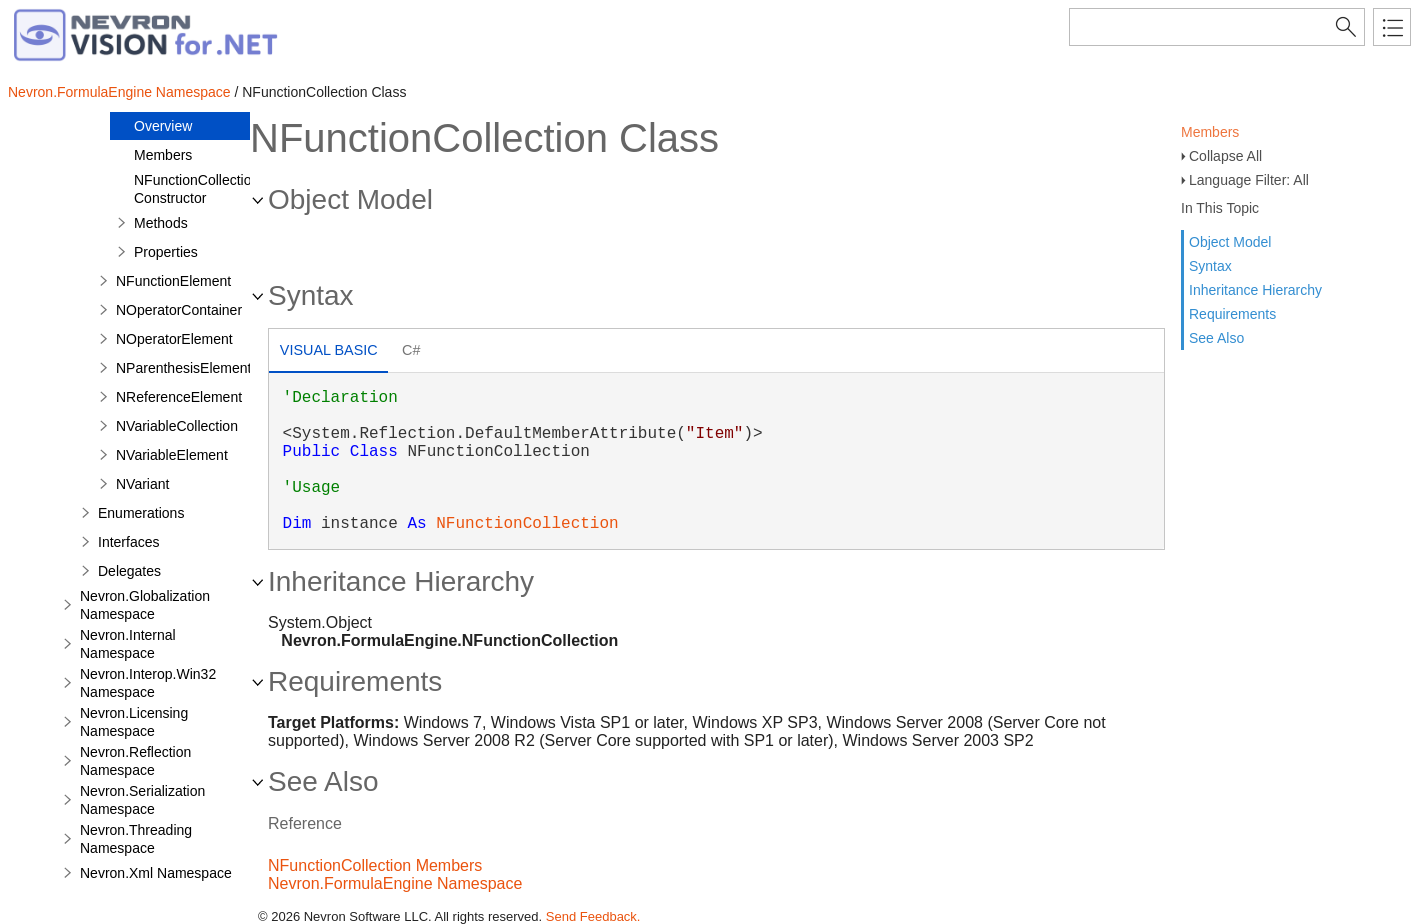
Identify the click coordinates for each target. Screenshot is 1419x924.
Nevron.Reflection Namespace (135, 761)
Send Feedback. (593, 916)
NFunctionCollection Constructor (196, 189)
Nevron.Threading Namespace (136, 839)
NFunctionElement (173, 281)
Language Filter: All (1249, 180)
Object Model (1230, 242)
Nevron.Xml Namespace (156, 873)
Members (1210, 132)
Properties (166, 252)
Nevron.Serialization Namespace (142, 800)
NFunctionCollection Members (375, 865)
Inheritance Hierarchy (1255, 290)
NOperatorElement (174, 339)
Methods (161, 223)
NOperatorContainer (179, 310)
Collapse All (1225, 156)
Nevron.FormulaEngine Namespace (119, 92)
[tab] (328, 352)
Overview (163, 126)
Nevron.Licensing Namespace (134, 722)
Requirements (1232, 314)
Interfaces (128, 542)
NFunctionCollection (527, 524)
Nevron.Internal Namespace (128, 644)
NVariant (142, 484)
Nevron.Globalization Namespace (145, 605)
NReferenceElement (179, 397)
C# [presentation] (411, 350)
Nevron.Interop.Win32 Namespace (148, 683)
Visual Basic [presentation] (329, 350)
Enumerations (141, 513)
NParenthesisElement (183, 368)
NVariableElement (172, 455)
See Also (1216, 338)
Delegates (129, 571)
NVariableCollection (177, 426)
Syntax (1210, 266)
